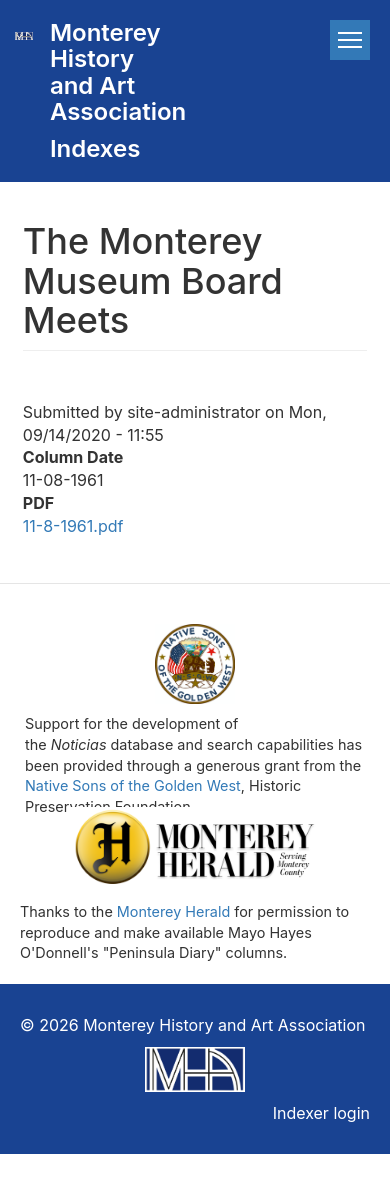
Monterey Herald (173, 911)
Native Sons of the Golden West (133, 785)
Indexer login (321, 1113)
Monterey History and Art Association (108, 72)
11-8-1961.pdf (73, 526)
